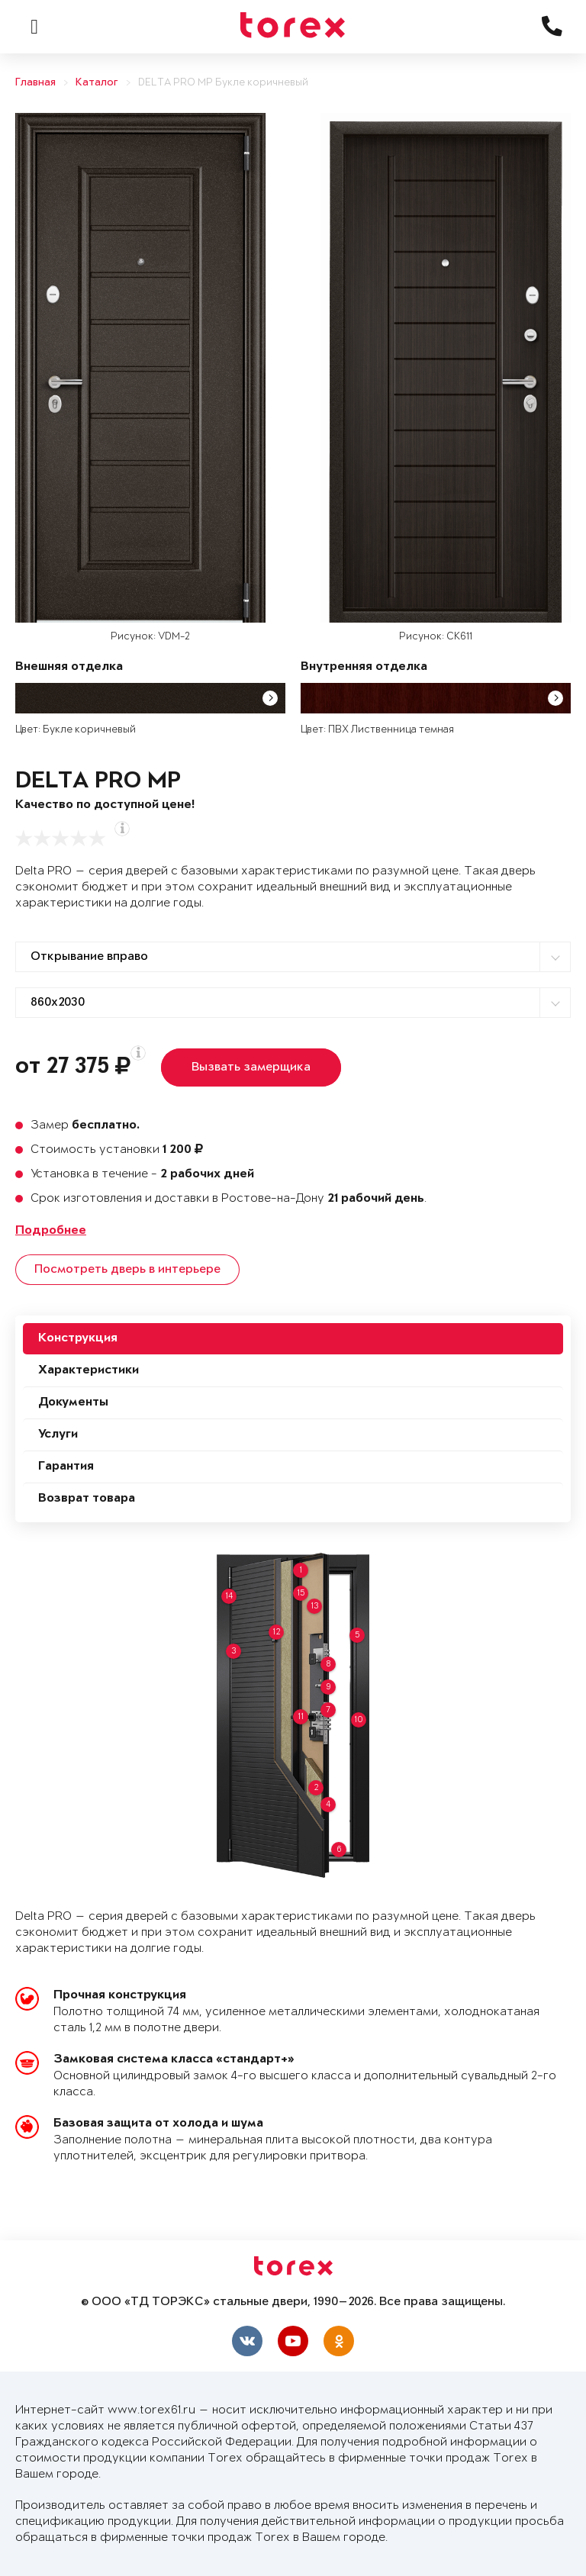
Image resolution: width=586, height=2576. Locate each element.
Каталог (97, 83)
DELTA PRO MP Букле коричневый (223, 83)
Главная (35, 83)
